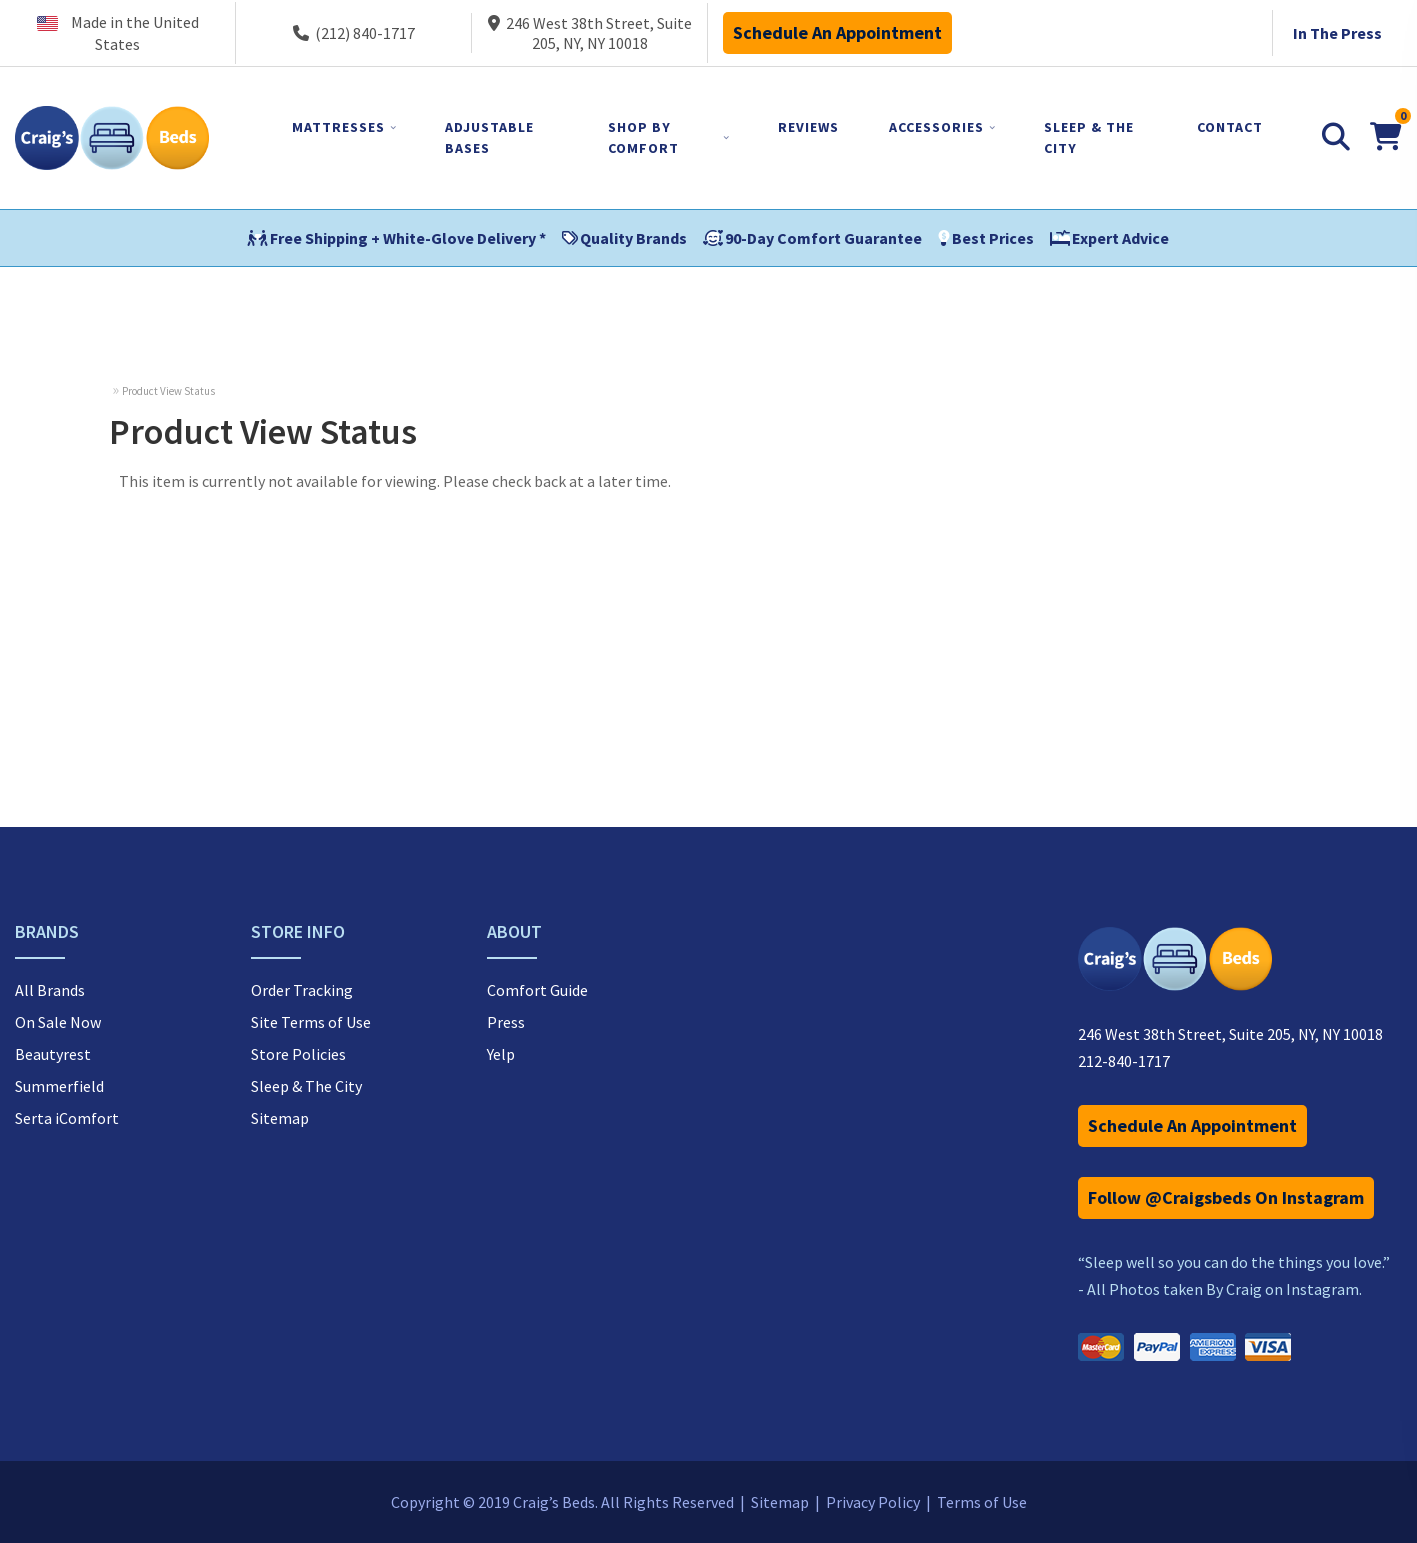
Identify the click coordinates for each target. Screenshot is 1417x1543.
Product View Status (168, 391)
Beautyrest (53, 1054)
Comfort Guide (537, 990)
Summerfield (59, 1086)
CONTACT (1230, 127)
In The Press (1337, 33)
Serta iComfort (67, 1118)
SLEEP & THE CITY (1089, 137)
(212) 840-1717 (354, 33)
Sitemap (280, 1118)
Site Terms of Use (311, 1022)
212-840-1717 (1124, 1061)
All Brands (50, 990)
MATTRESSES (338, 127)
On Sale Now (58, 1022)
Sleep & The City (306, 1086)
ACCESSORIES (936, 127)
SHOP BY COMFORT (643, 137)
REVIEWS (808, 127)
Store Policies (298, 1054)
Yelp (501, 1054)
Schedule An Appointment (837, 32)
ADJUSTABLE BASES (489, 137)
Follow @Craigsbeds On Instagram (1226, 1197)
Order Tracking (302, 990)
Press (506, 1022)
